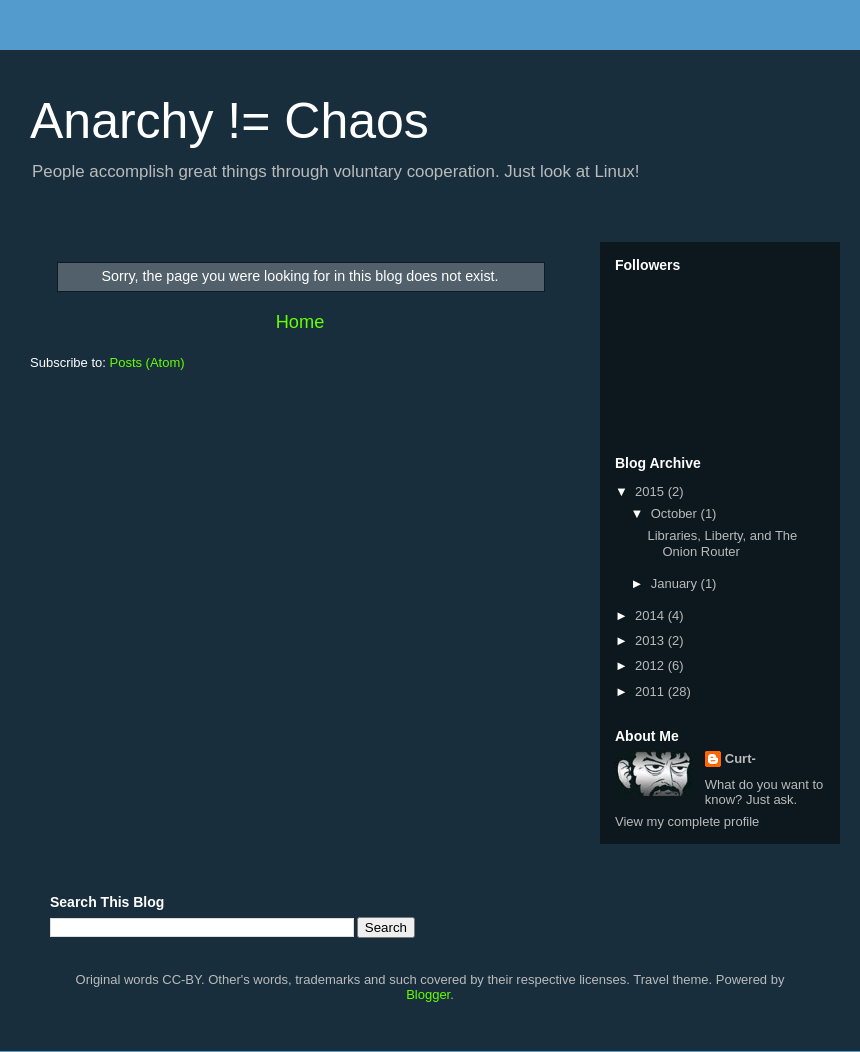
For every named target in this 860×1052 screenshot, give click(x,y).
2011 (651, 691)
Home (300, 322)
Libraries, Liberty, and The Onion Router (722, 543)
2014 (651, 615)
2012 (651, 665)
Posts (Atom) (147, 362)
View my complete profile (687, 821)
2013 (651, 640)
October (676, 513)
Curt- (740, 758)
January (676, 583)
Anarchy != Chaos (229, 121)
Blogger (428, 994)
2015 (651, 491)
